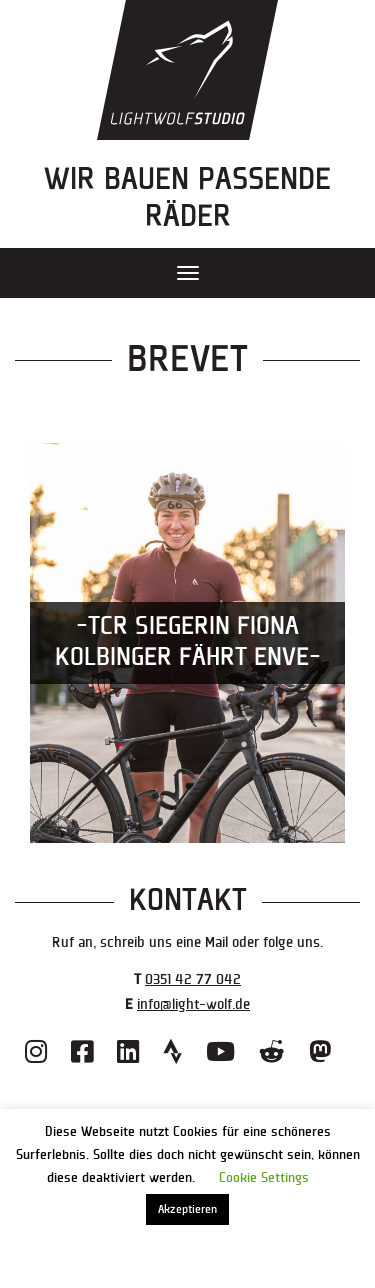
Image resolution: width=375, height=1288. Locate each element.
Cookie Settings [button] (264, 1178)
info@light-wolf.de (193, 1004)
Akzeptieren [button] (187, 1209)
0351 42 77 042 (193, 979)
